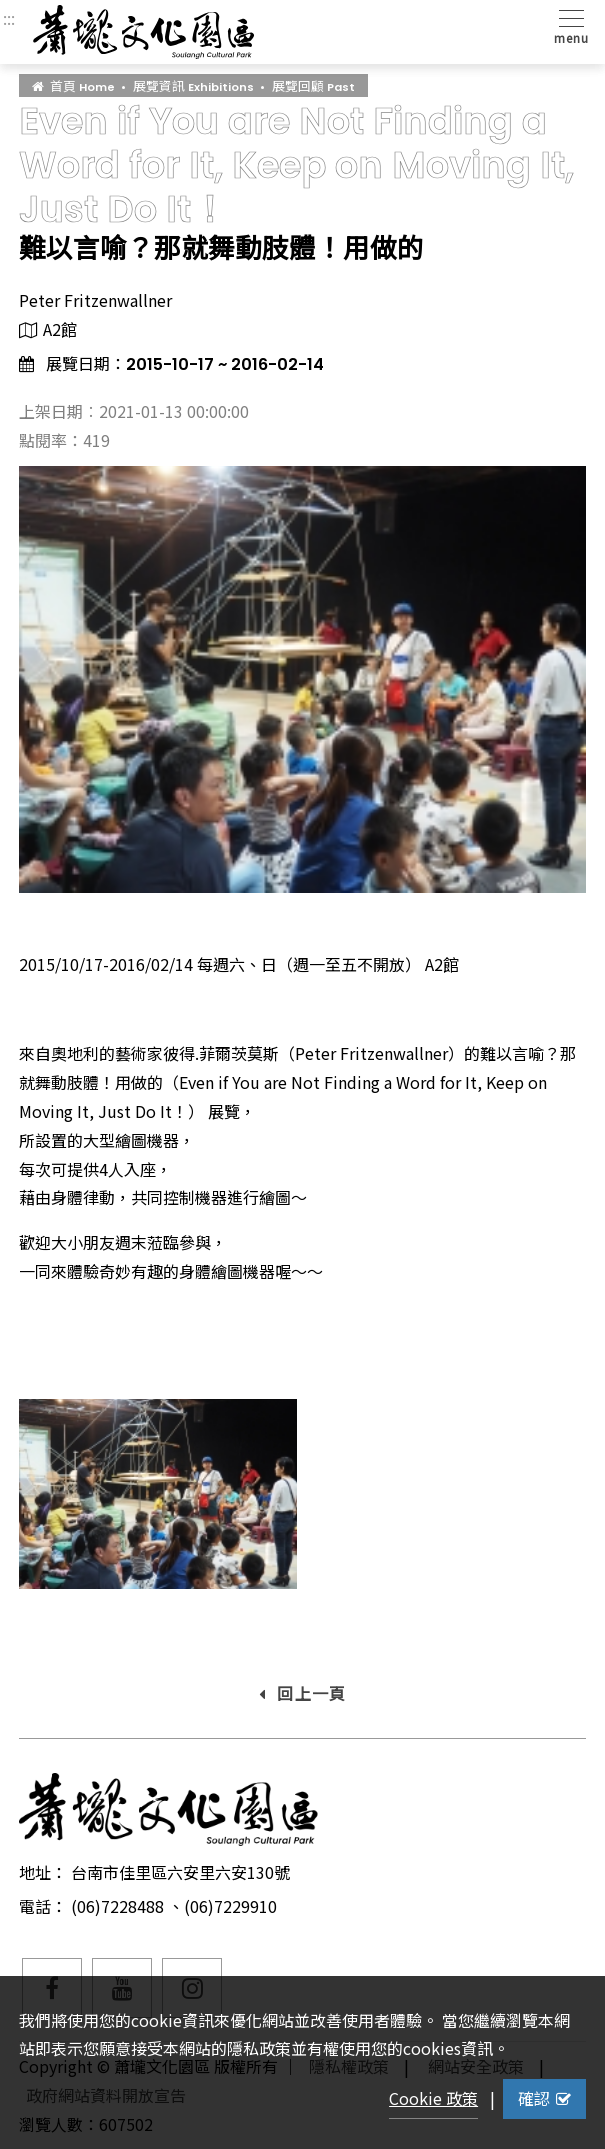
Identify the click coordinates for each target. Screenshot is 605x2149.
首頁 (73, 85)
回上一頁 (302, 1693)
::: (9, 18)
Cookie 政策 (433, 2098)
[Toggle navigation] (567, 25)
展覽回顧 (313, 85)
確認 (544, 2098)
